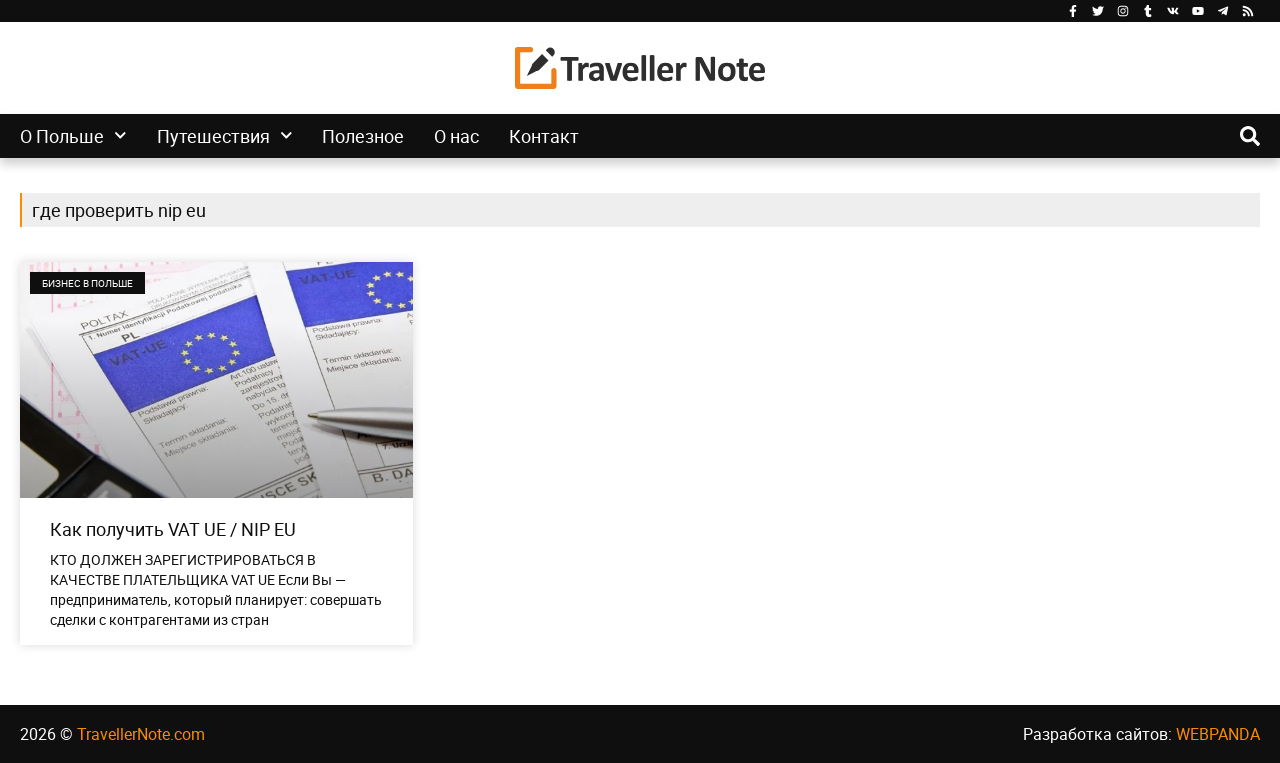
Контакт (544, 136)
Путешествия (225, 136)
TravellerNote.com (141, 734)
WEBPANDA (1218, 734)
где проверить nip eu (119, 210)
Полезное (363, 136)
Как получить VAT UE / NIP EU (173, 529)
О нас (456, 136)
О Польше (73, 136)
